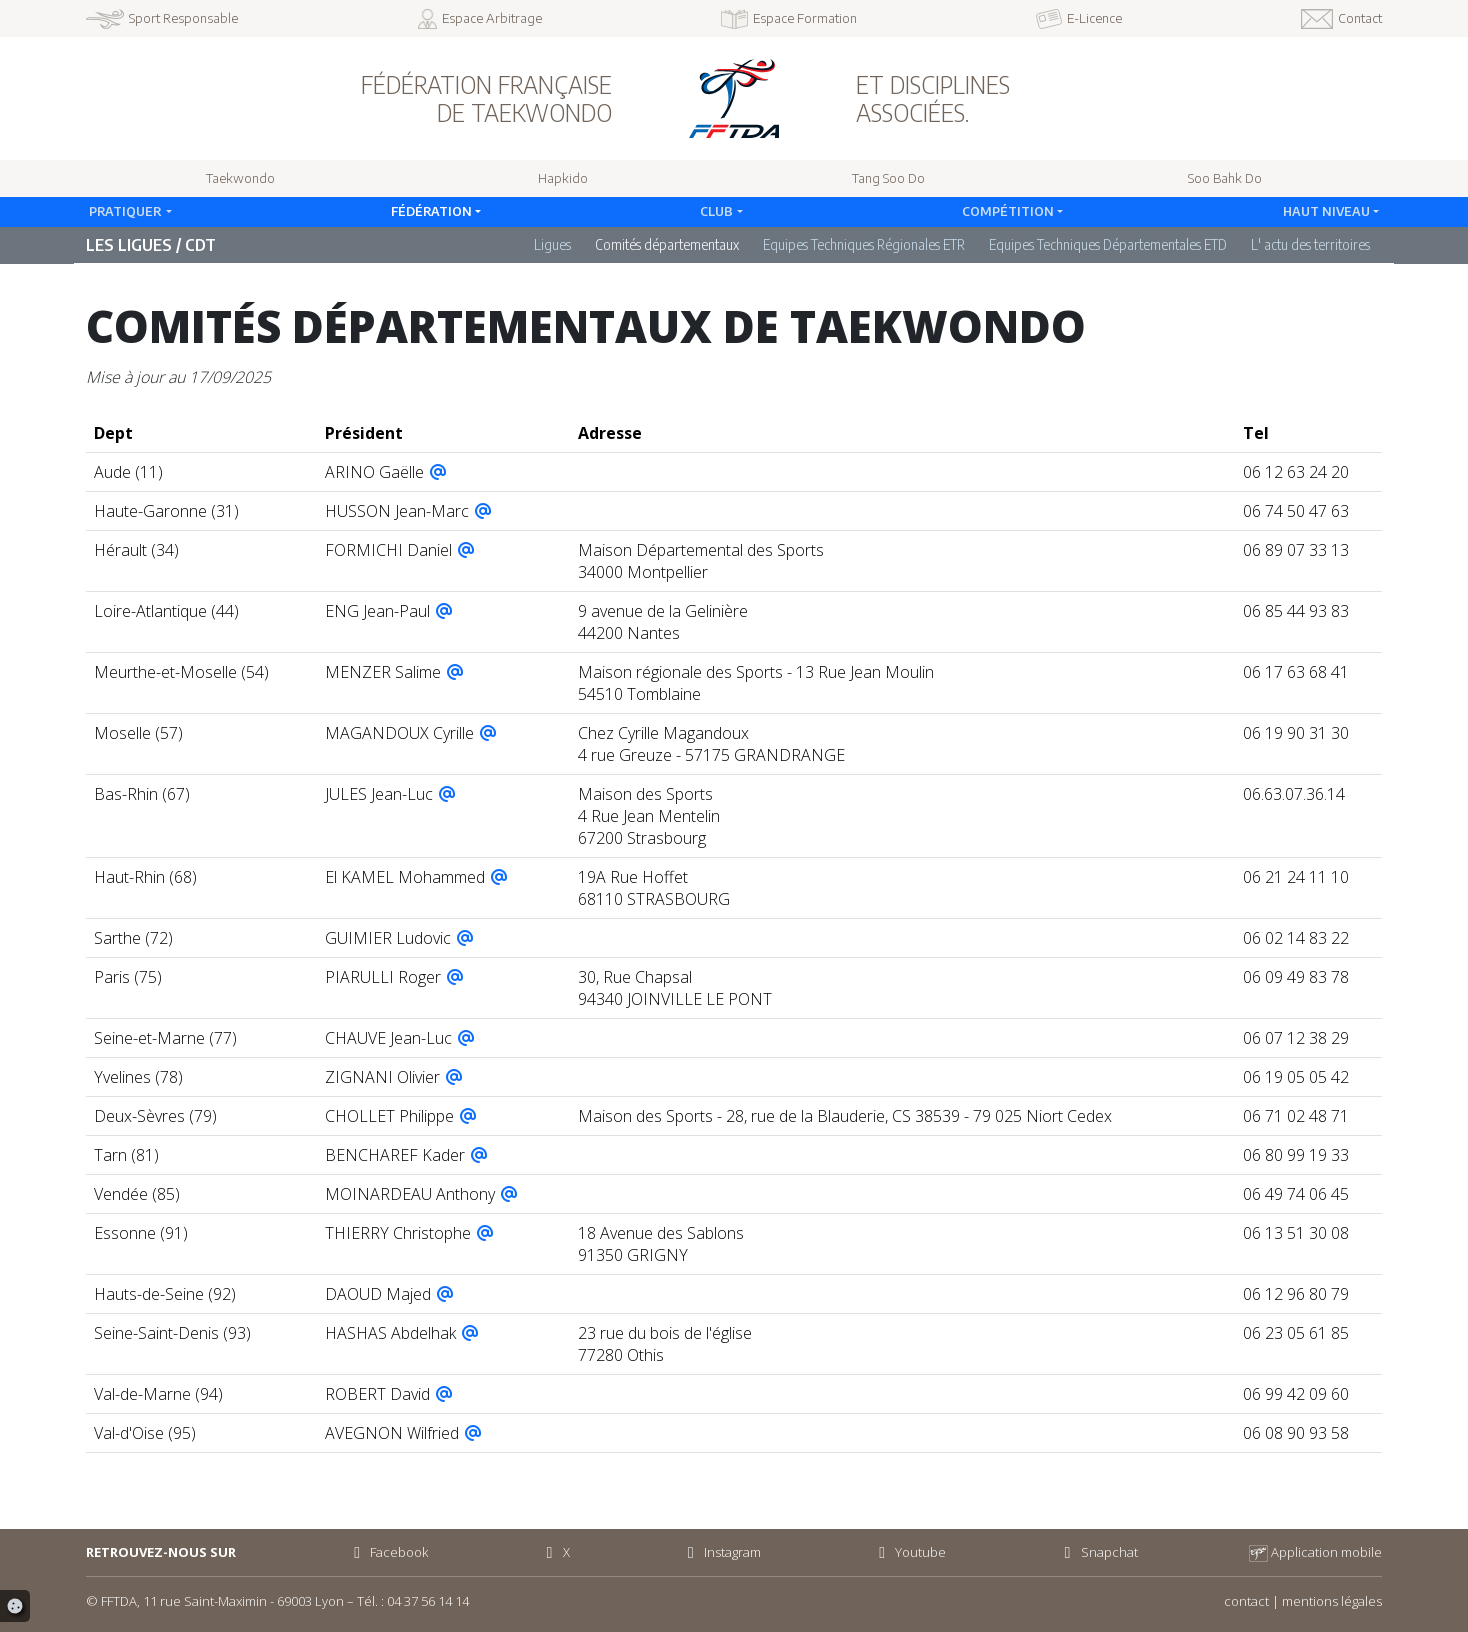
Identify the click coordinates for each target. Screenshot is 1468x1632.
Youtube (909, 1552)
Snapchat (1097, 1552)
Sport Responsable (162, 19)
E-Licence (1078, 19)
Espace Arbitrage (480, 19)
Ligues (552, 244)
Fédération (431, 211)
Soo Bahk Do (1225, 178)
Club (716, 211)
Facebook (387, 1552)
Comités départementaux (667, 244)
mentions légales (1332, 1601)
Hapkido (563, 178)
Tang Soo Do (888, 178)
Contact (1341, 19)
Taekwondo (240, 178)
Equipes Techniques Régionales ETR (864, 244)
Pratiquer (125, 211)
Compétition (1008, 211)
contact (1246, 1601)
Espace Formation (789, 19)
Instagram (721, 1552)
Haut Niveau (1326, 211)
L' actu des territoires (1310, 244)
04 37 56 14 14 (428, 1601)
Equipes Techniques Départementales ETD (1108, 244)
